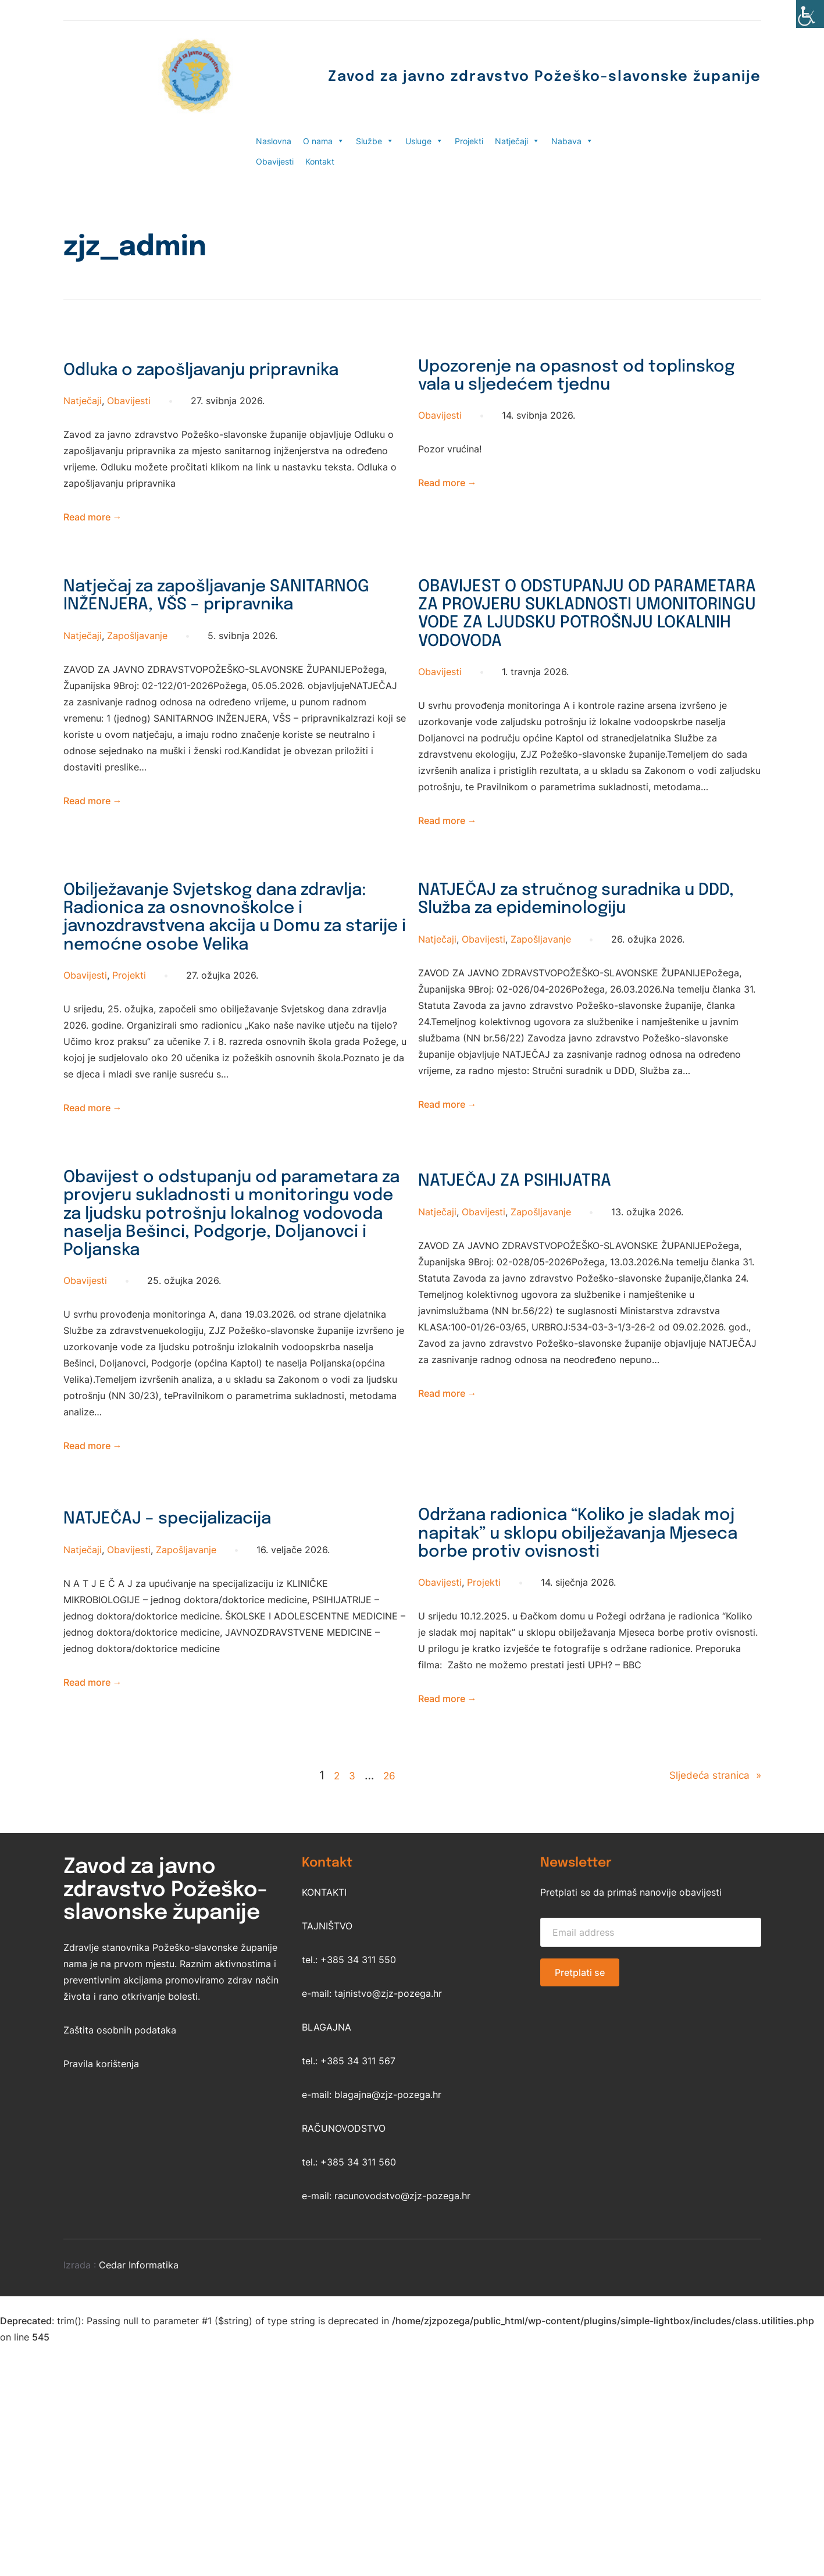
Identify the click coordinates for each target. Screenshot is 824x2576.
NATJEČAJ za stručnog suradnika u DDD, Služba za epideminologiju (584, 969)
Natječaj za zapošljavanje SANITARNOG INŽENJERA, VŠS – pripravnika (215, 635)
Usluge (424, 141)
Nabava (572, 141)
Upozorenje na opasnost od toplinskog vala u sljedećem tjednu (561, 392)
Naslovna (273, 141)
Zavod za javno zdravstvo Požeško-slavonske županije (482, 75)
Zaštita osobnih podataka (119, 2241)
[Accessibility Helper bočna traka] (810, 14)
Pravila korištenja (101, 2275)
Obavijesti (275, 161)
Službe (375, 141)
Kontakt (319, 161)
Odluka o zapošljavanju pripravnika (179, 381)
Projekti (469, 141)
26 (383, 1986)
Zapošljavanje (137, 690)
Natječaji (517, 141)
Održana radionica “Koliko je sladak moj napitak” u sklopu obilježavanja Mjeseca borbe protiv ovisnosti (565, 1727)
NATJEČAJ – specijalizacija (195, 1692)
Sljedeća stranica (707, 1986)
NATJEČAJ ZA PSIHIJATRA (540, 1308)
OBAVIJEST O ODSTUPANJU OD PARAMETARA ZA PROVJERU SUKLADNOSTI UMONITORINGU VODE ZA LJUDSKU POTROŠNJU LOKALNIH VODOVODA (568, 658)
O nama (323, 141)
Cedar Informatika (139, 2476)
